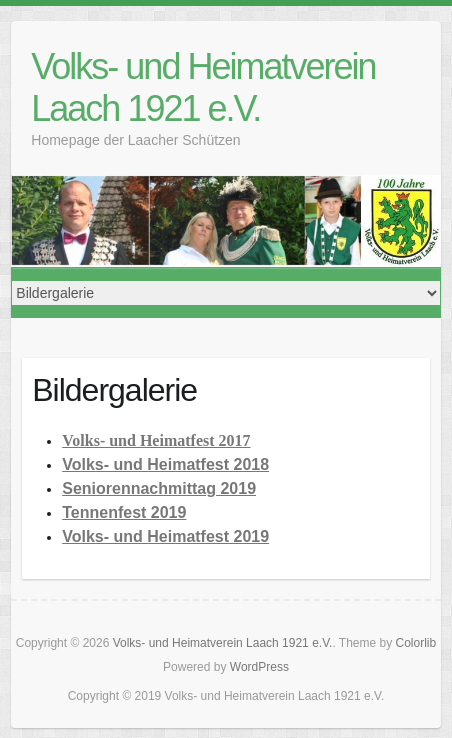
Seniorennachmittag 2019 (159, 488)
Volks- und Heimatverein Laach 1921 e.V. (203, 87)
